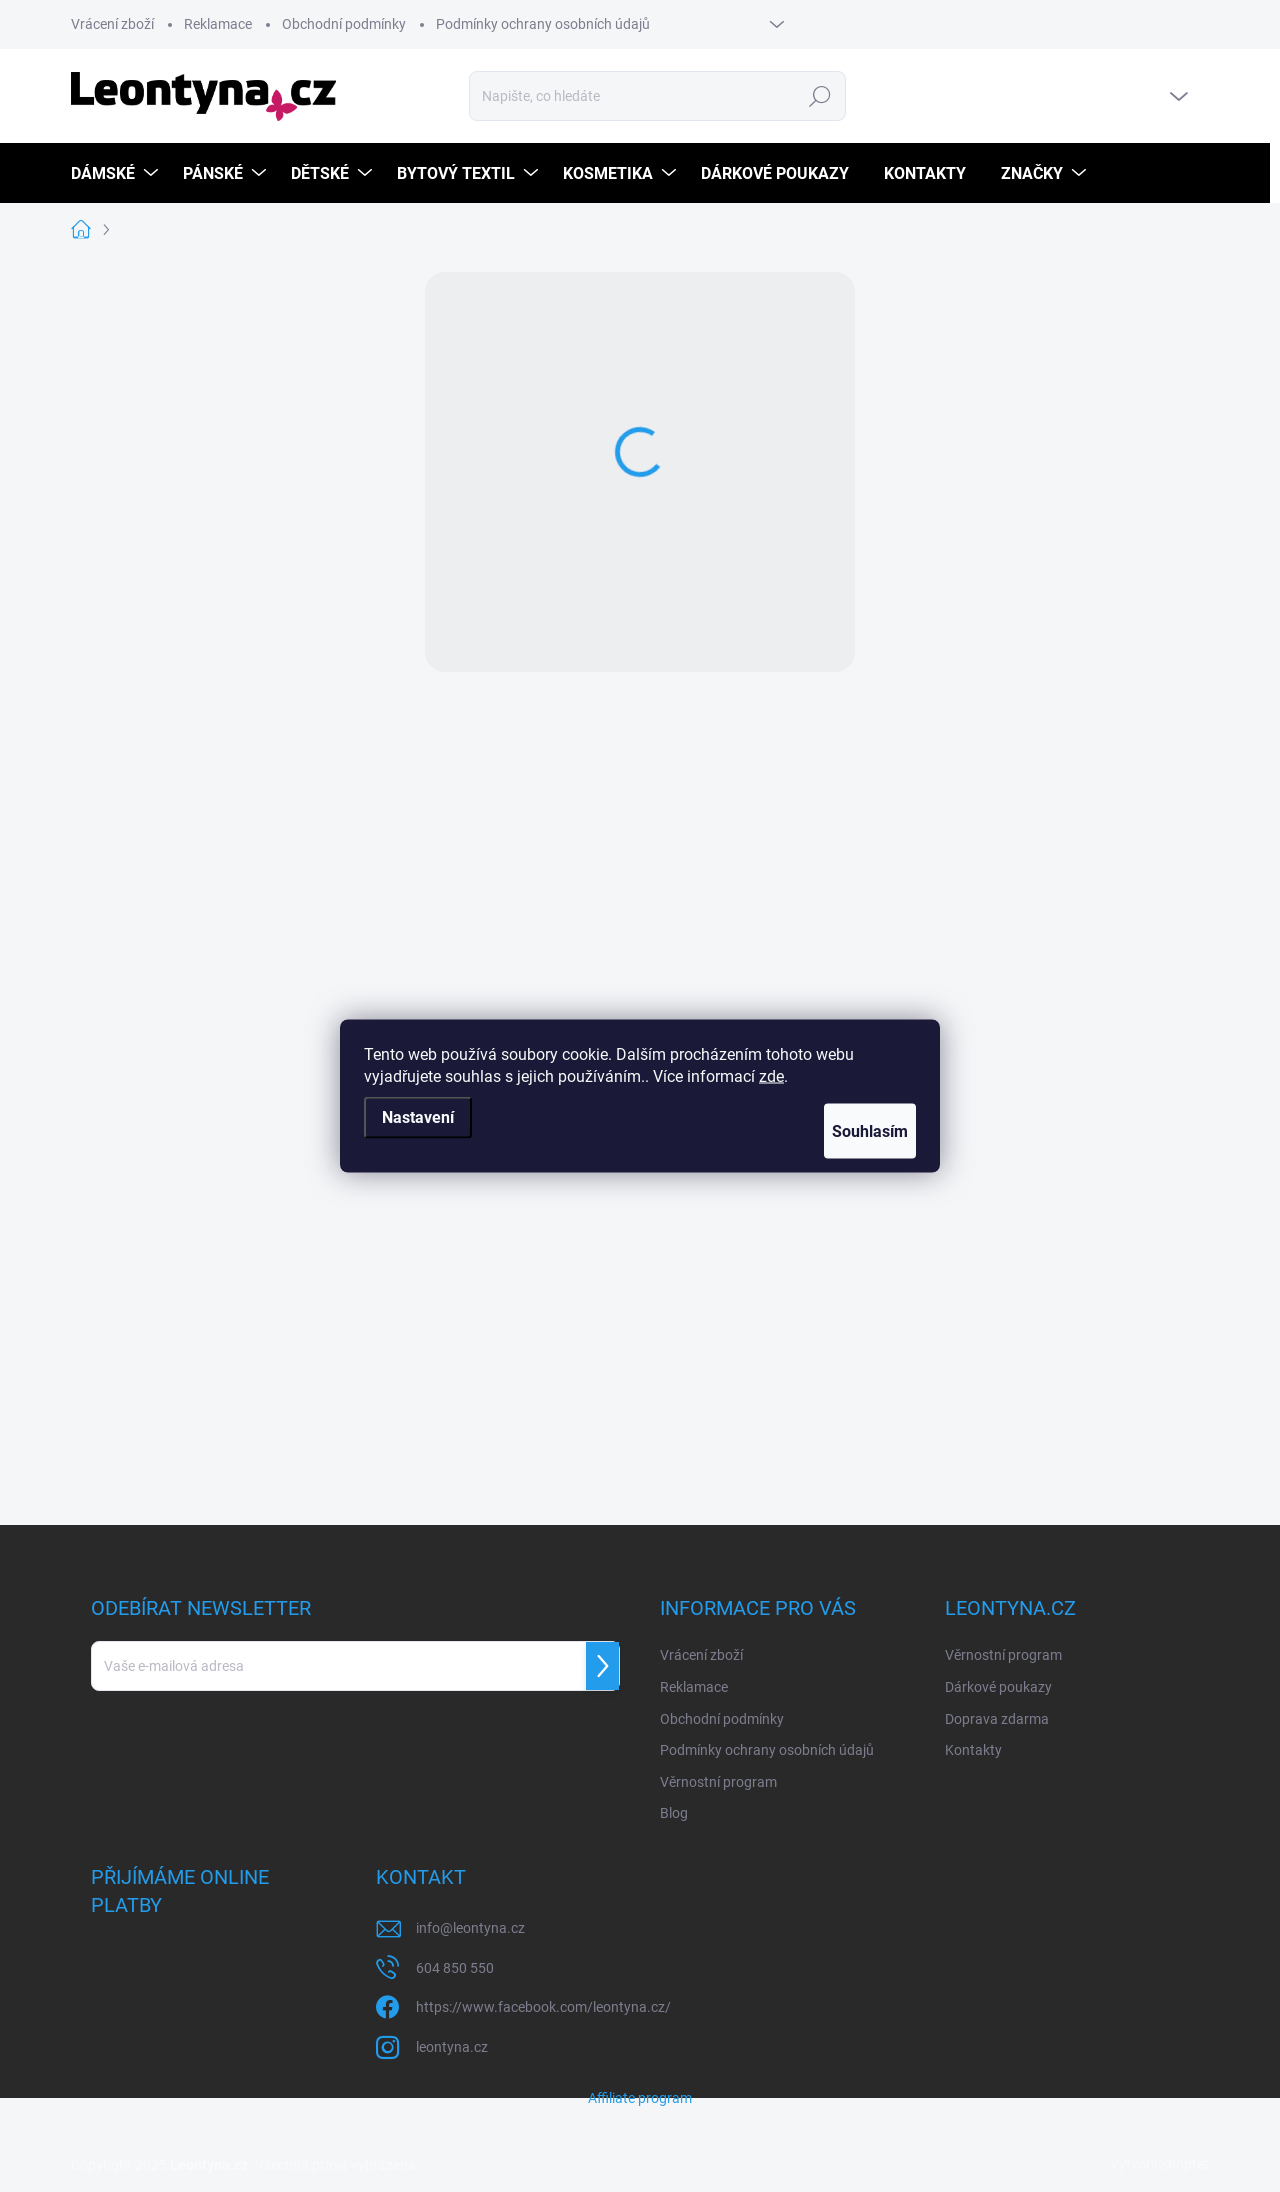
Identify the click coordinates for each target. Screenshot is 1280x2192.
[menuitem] (117, 173)
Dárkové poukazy (998, 1687)
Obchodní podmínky (344, 24)
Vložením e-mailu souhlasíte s (275, 1720)
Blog (674, 1813)
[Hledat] (658, 96)
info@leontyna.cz (470, 1928)
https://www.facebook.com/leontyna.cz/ (543, 2007)
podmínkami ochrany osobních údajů (357, 1720)
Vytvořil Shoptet (1159, 2164)
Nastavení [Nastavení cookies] (418, 1117)
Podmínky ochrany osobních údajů (543, 24)
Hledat (820, 96)
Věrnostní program (718, 1782)
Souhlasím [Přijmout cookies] (853, 1131)
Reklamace (218, 24)
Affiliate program (640, 2098)
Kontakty (973, 1750)
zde (771, 1076)
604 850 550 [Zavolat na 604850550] (455, 1968)
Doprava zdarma (997, 1719)
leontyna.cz (452, 2047)
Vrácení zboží (112, 24)
